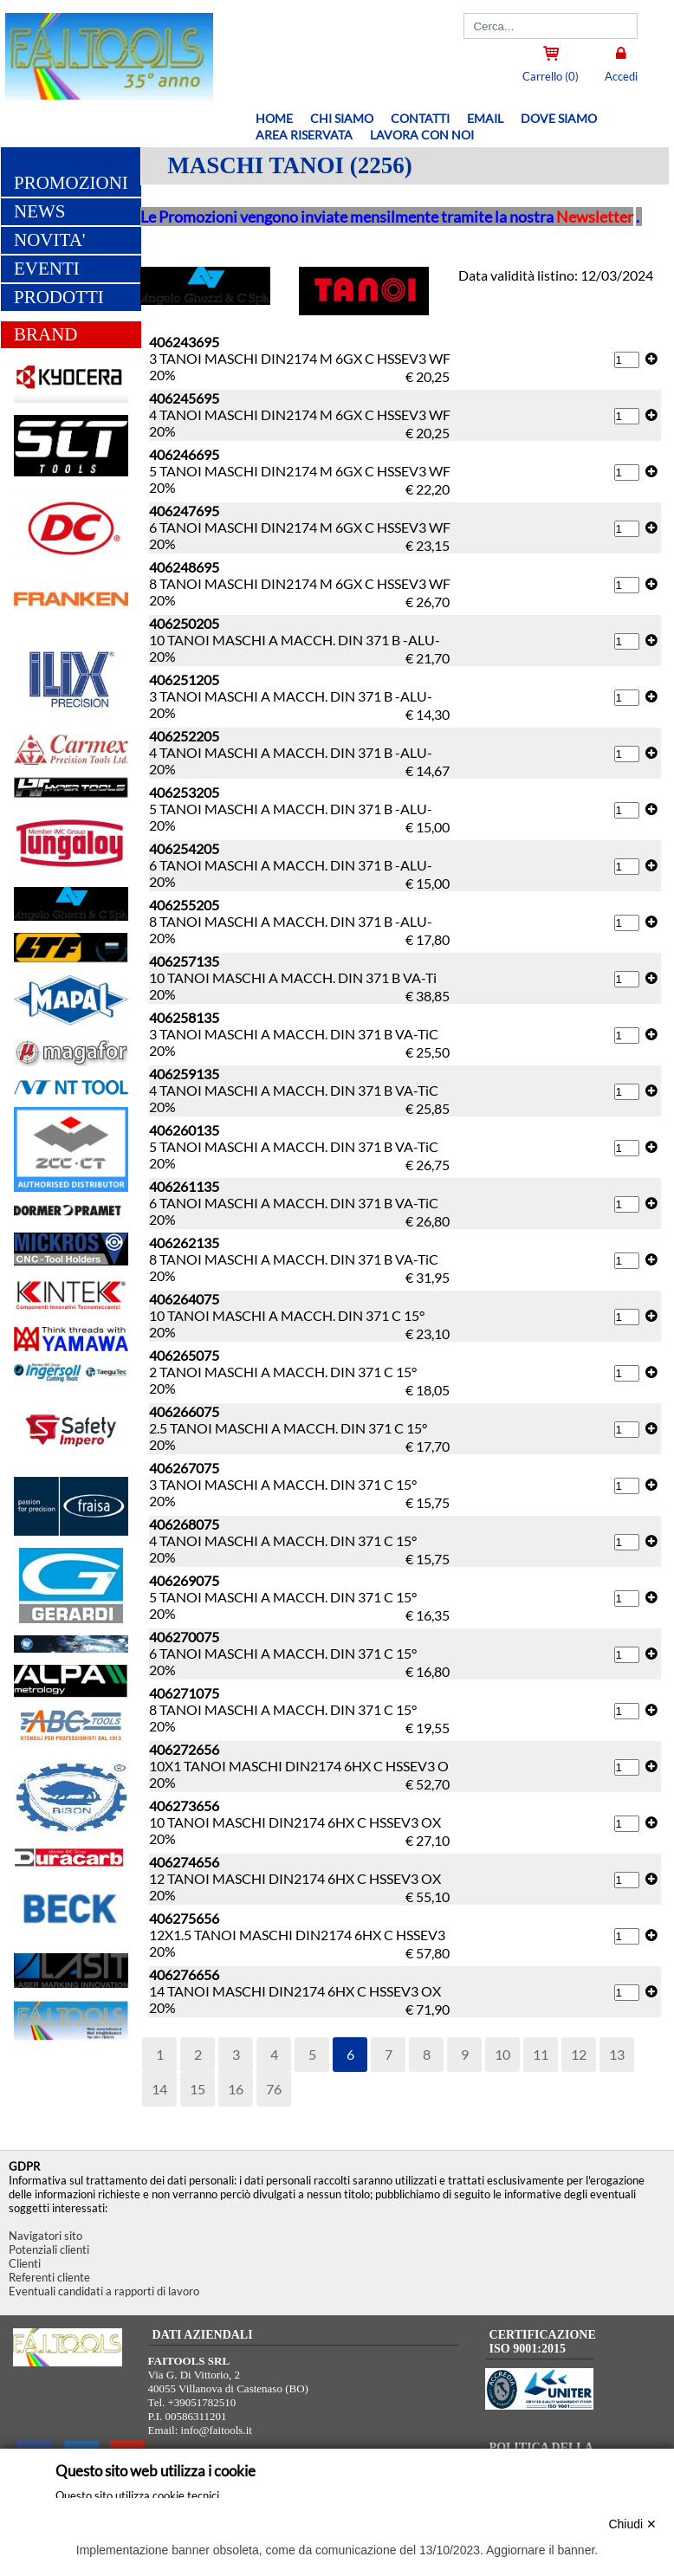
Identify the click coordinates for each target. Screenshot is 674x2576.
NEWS (40, 211)
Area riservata (304, 134)
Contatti (420, 118)
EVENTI (47, 268)
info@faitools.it (216, 2430)
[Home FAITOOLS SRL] (106, 94)
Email (485, 118)
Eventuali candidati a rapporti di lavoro (104, 2291)
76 (274, 2089)
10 (502, 2054)
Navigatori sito (45, 2236)
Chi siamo (341, 118)
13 (617, 2054)
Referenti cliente (49, 2277)
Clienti (25, 2263)
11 (540, 2054)
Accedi (621, 76)
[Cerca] (550, 26)
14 (159, 2089)
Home (274, 118)
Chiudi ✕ (632, 2524)
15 (197, 2089)
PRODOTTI (59, 297)
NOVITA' (50, 240)
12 (579, 2054)
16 (235, 2089)
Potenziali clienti (49, 2249)
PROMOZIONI (71, 182)
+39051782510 (202, 2402)
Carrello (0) (550, 76)
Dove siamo (559, 118)
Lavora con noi (422, 134)
